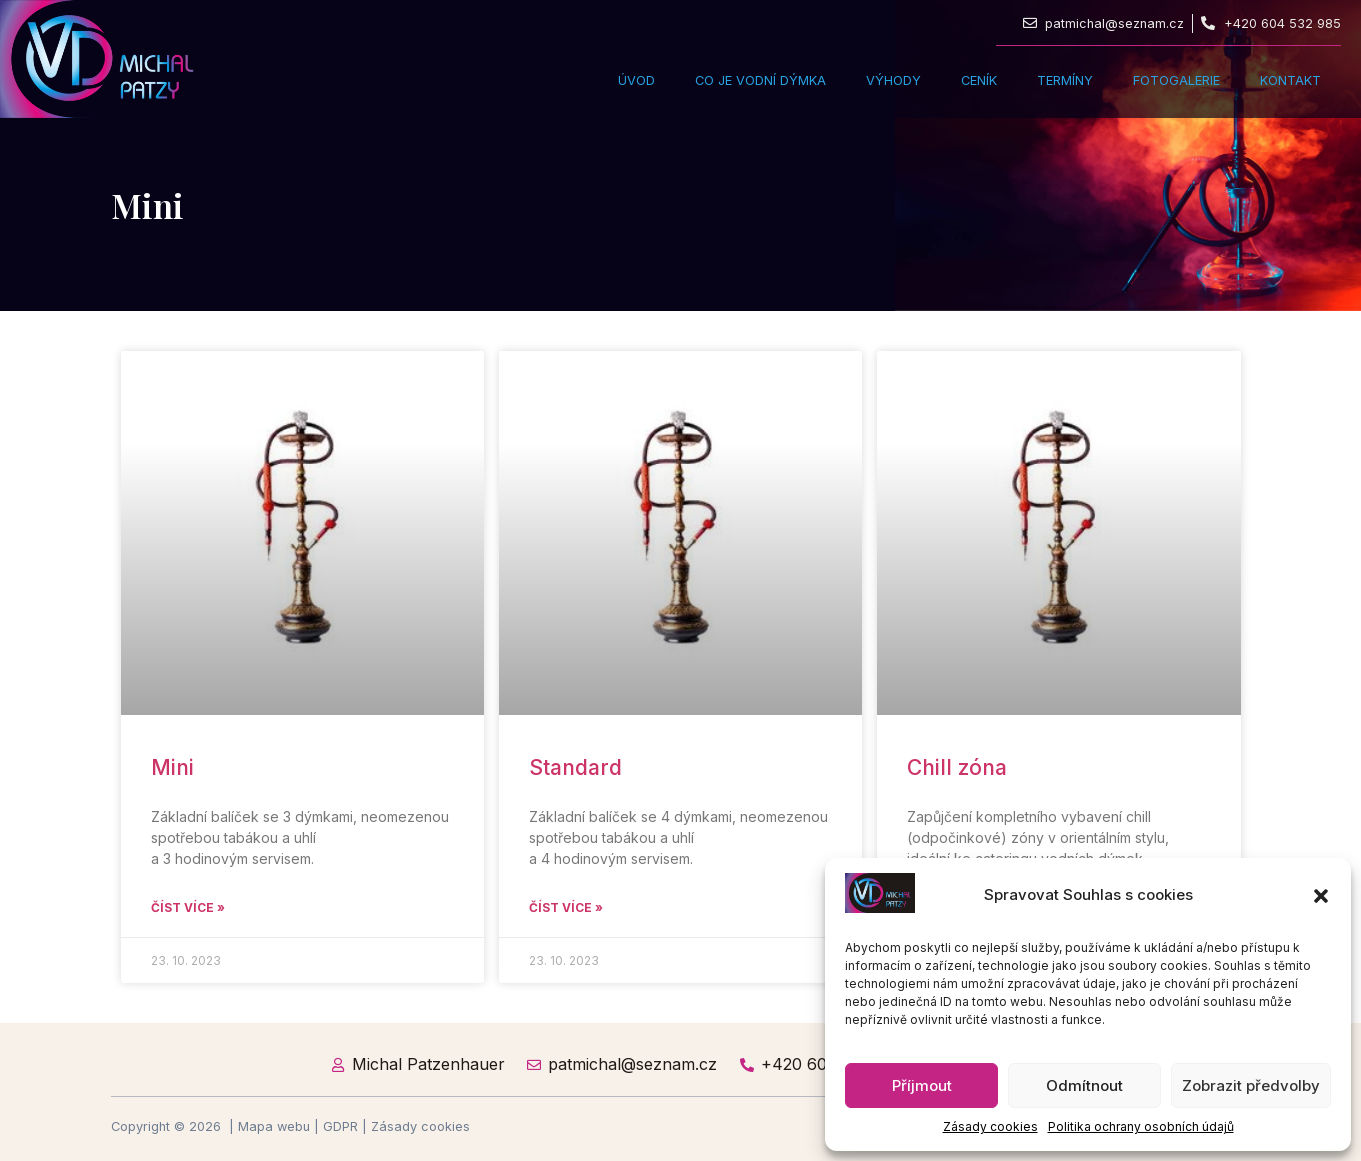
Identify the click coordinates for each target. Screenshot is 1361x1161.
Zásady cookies (990, 1126)
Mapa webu (274, 1126)
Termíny (1065, 80)
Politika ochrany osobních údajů (1141, 1126)
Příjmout (922, 1085)
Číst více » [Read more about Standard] (566, 907)
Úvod (636, 80)
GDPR (340, 1126)
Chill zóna (957, 767)
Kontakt (1290, 80)
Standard (575, 767)
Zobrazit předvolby (1251, 1085)
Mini (172, 767)
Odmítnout (1084, 1085)
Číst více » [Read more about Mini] (188, 907)
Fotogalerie (1176, 80)
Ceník (979, 80)
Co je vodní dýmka (760, 80)
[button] (1321, 896)
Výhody (893, 80)
